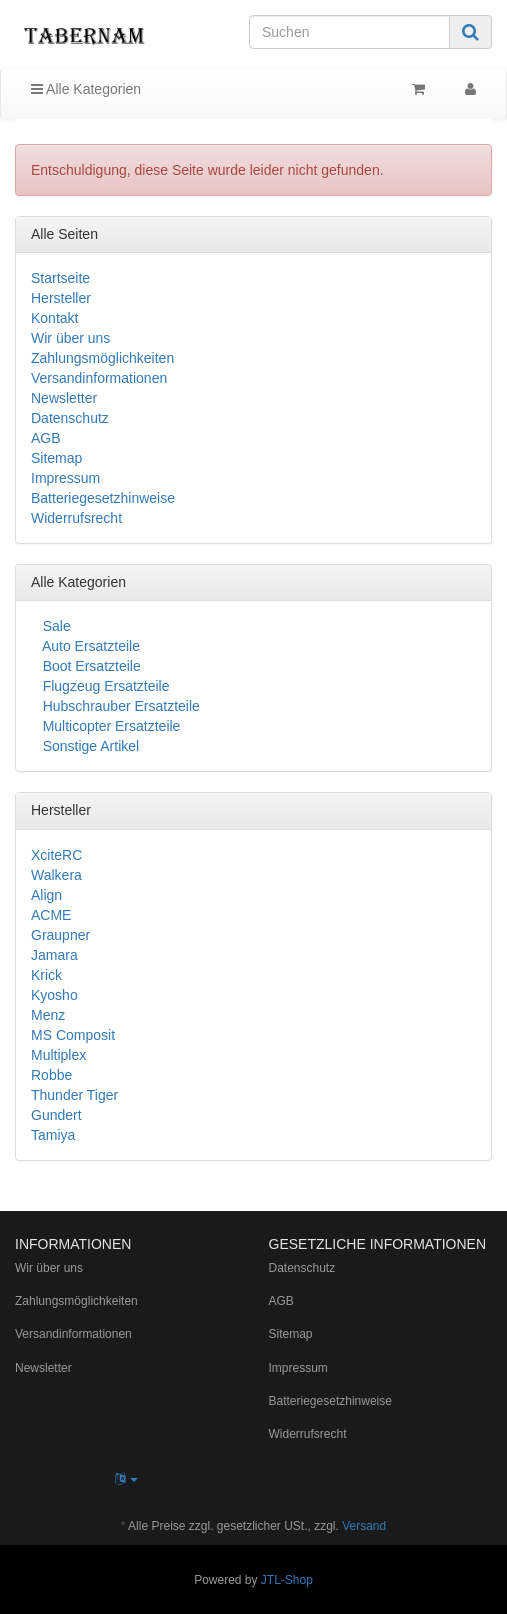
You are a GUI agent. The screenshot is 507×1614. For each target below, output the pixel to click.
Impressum (65, 478)
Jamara (54, 955)
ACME (51, 915)
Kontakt (54, 318)
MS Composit (73, 1035)
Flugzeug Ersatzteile (104, 686)
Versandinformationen (99, 378)
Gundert (56, 1115)
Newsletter (64, 398)
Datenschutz (70, 418)
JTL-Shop (287, 1580)
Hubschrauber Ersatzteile (119, 706)
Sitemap (56, 458)
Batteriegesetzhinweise (103, 498)
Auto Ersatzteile (89, 646)
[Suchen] (349, 32)
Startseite (60, 278)
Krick (46, 975)
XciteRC (56, 855)
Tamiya (53, 1135)
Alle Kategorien (86, 89)
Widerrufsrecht (76, 518)
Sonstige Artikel (89, 746)
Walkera (56, 875)
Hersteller (61, 298)
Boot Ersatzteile (90, 666)
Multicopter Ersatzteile (110, 726)
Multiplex (58, 1055)
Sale (55, 626)
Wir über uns (70, 338)
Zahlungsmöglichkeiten (102, 358)
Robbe (51, 1075)
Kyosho (54, 995)
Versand (364, 1526)
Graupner (60, 935)
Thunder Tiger (74, 1095)
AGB (46, 438)
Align (46, 895)
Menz (48, 1015)
